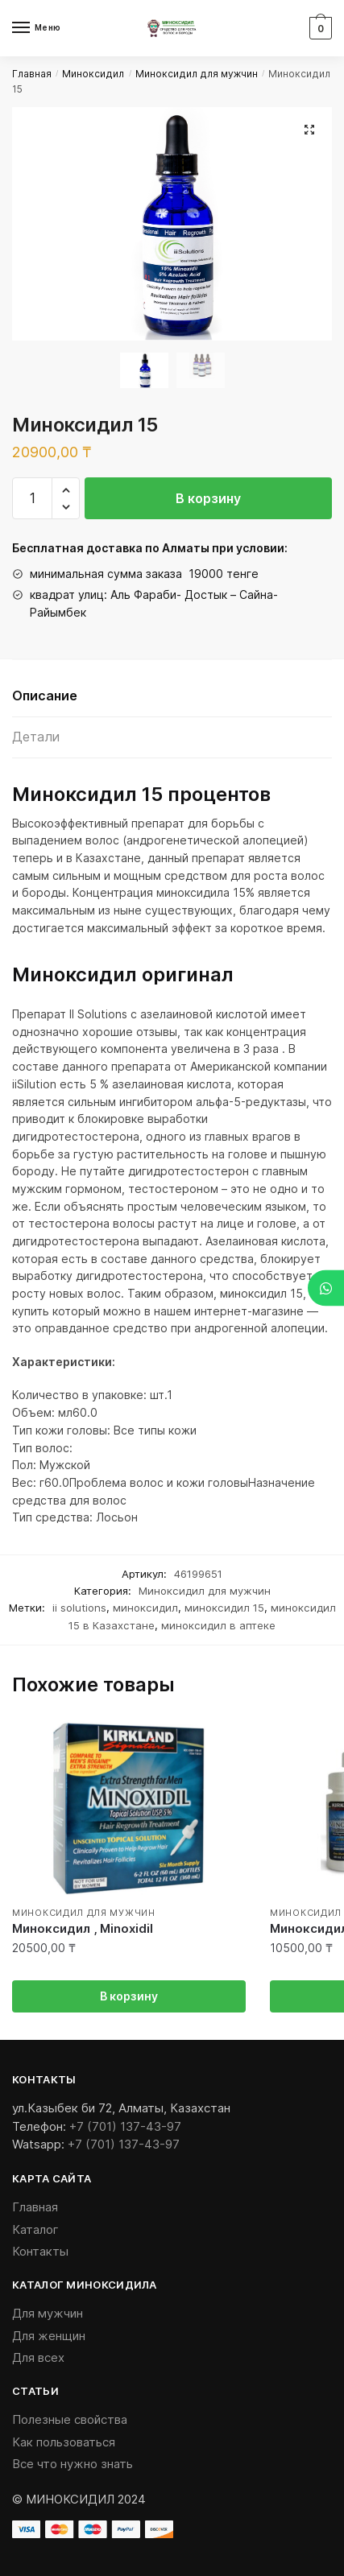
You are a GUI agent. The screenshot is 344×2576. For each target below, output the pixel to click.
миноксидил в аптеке (218, 1625)
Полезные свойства (69, 2419)
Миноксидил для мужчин (196, 74)
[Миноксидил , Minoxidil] (129, 1808)
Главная (32, 74)
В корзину (208, 498)
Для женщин (48, 2335)
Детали (36, 737)
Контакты (40, 2251)
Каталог (35, 2229)
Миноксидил (93, 74)
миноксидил (145, 1607)
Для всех (38, 2357)
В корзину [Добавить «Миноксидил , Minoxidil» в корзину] (129, 1996)
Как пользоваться (63, 2442)
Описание (44, 695)
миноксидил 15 (224, 1607)
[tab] (172, 696)
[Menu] (36, 28)
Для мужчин (47, 2313)
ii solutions (79, 1607)
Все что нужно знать (72, 2463)
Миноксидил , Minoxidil (82, 1928)
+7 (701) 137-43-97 (125, 2126)
